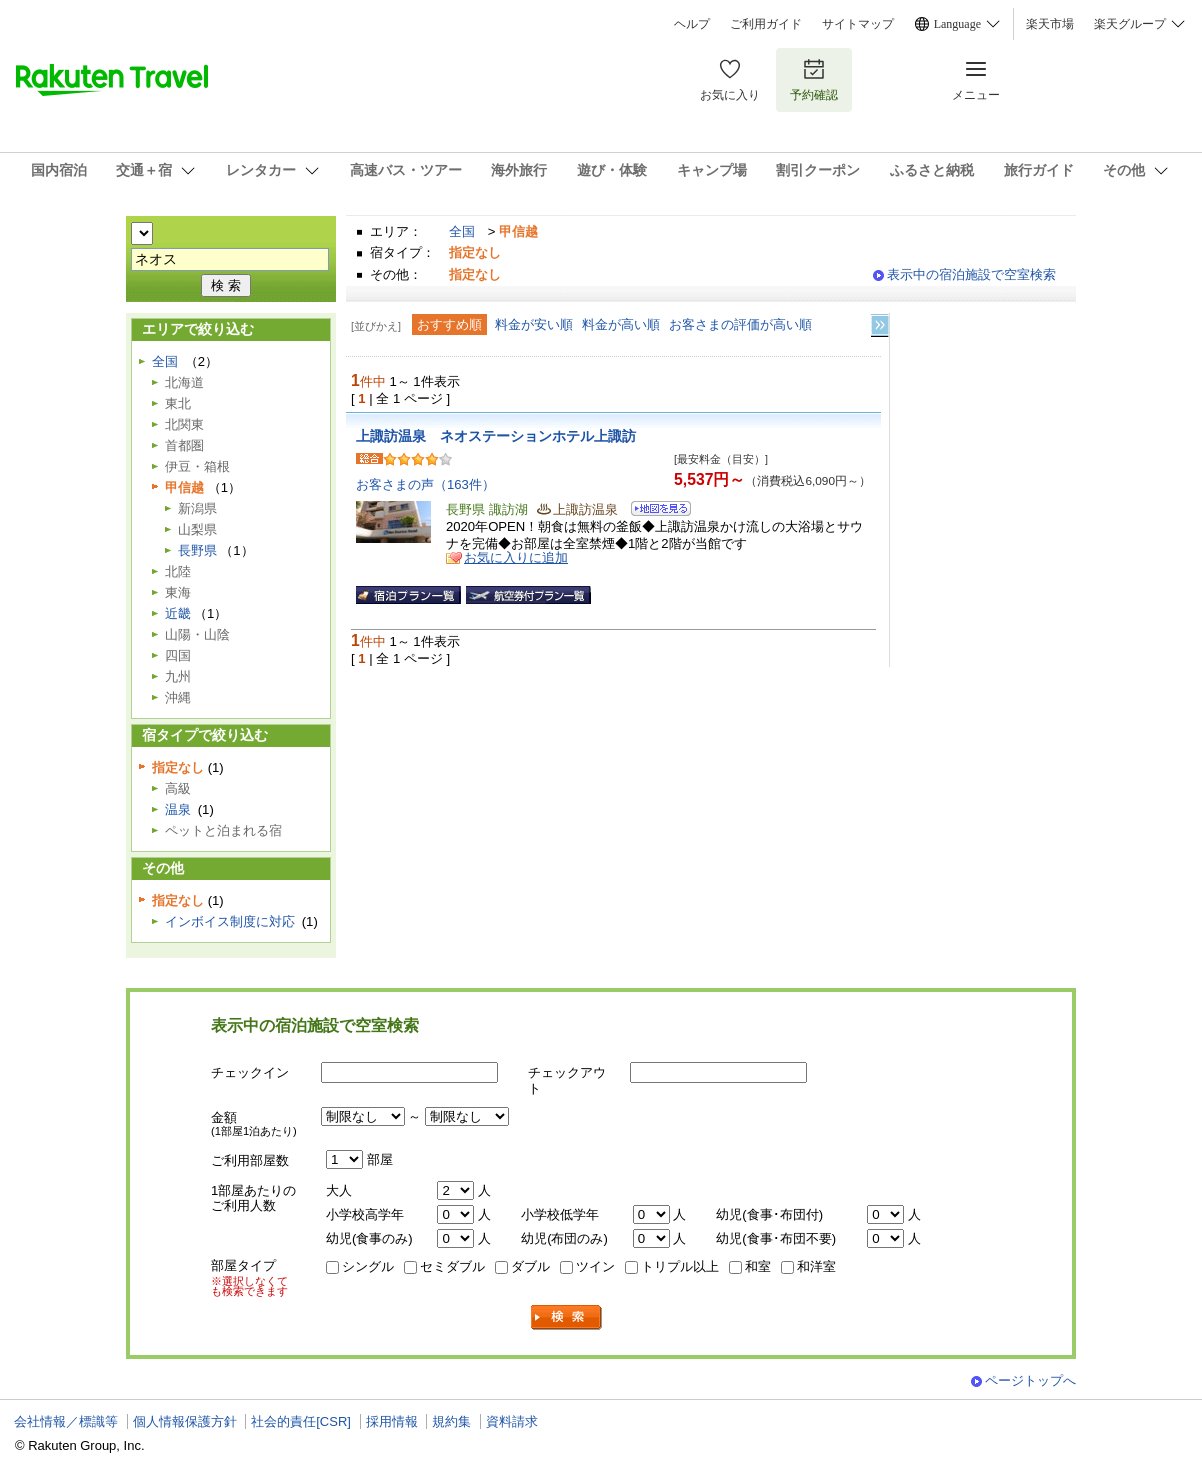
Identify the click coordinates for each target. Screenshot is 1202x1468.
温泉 (178, 809)
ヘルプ (692, 24)
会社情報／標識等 (66, 1421)
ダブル (530, 1266)
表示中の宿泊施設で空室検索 (971, 274)
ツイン (595, 1266)
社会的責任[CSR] (301, 1421)
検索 (567, 1317)
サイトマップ (858, 24)
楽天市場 (1050, 24)
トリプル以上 (680, 1266)
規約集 (451, 1421)
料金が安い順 (534, 324)
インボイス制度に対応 (230, 921)
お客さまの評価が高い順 (740, 324)
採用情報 (392, 1421)
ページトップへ (1030, 1380)
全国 (462, 231)
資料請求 (512, 1421)
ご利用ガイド (766, 24)
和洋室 (816, 1266)
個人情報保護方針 (185, 1421)
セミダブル (452, 1266)
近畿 (178, 613)
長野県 (197, 550)
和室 (758, 1266)
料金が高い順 (621, 324)
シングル (368, 1266)
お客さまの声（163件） (425, 484)
